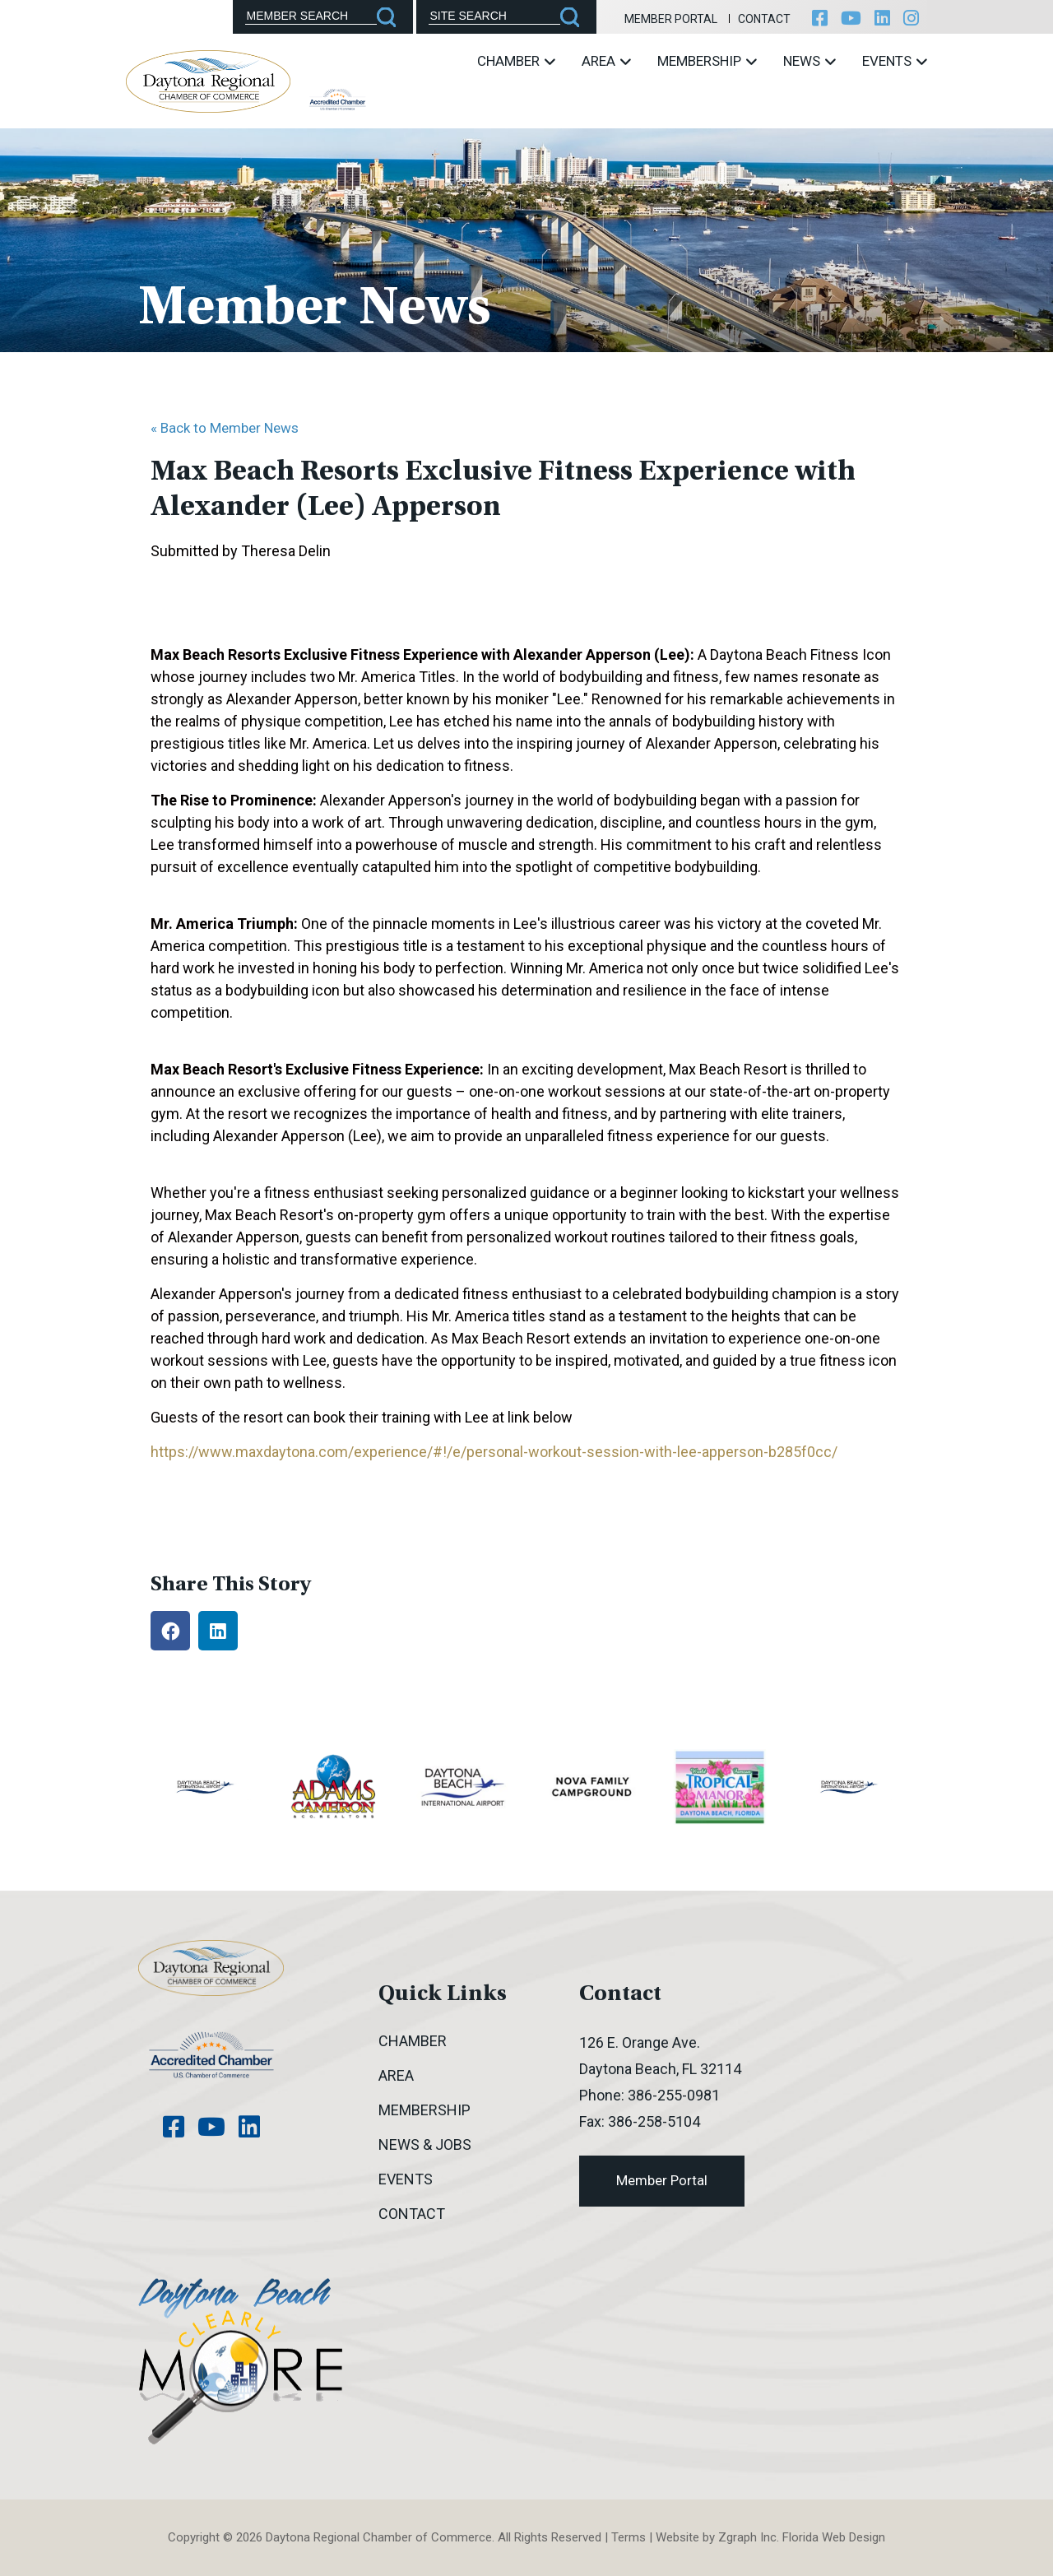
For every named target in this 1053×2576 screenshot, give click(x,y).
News (809, 61)
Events (894, 61)
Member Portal (670, 19)
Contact (764, 19)
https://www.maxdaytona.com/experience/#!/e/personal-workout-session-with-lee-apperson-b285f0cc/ (494, 1451)
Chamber (516, 61)
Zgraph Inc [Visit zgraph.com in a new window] (747, 2537)
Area (606, 61)
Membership (707, 61)
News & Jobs (424, 2144)
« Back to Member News (225, 428)
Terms (628, 2537)
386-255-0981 (674, 2095)
